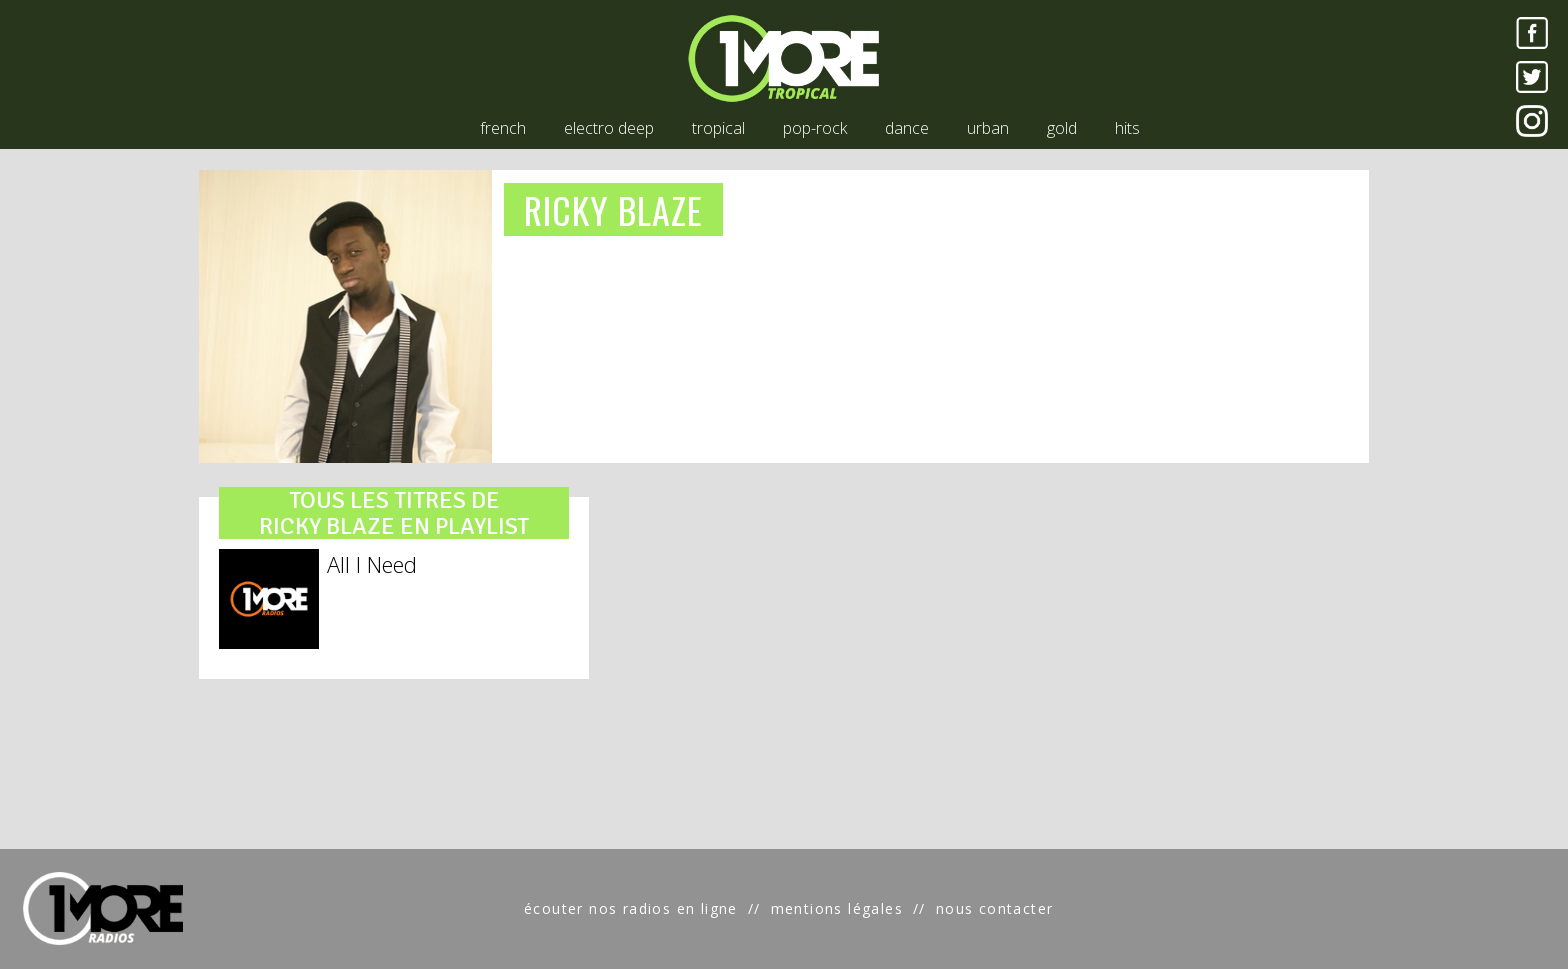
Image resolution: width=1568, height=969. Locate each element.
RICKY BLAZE (614, 209)
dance (907, 128)
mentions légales (837, 908)
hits (1127, 128)
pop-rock (815, 128)
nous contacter (995, 908)
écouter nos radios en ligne (631, 908)
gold (1062, 128)
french (503, 128)
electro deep (609, 128)
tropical (718, 128)
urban (988, 128)
